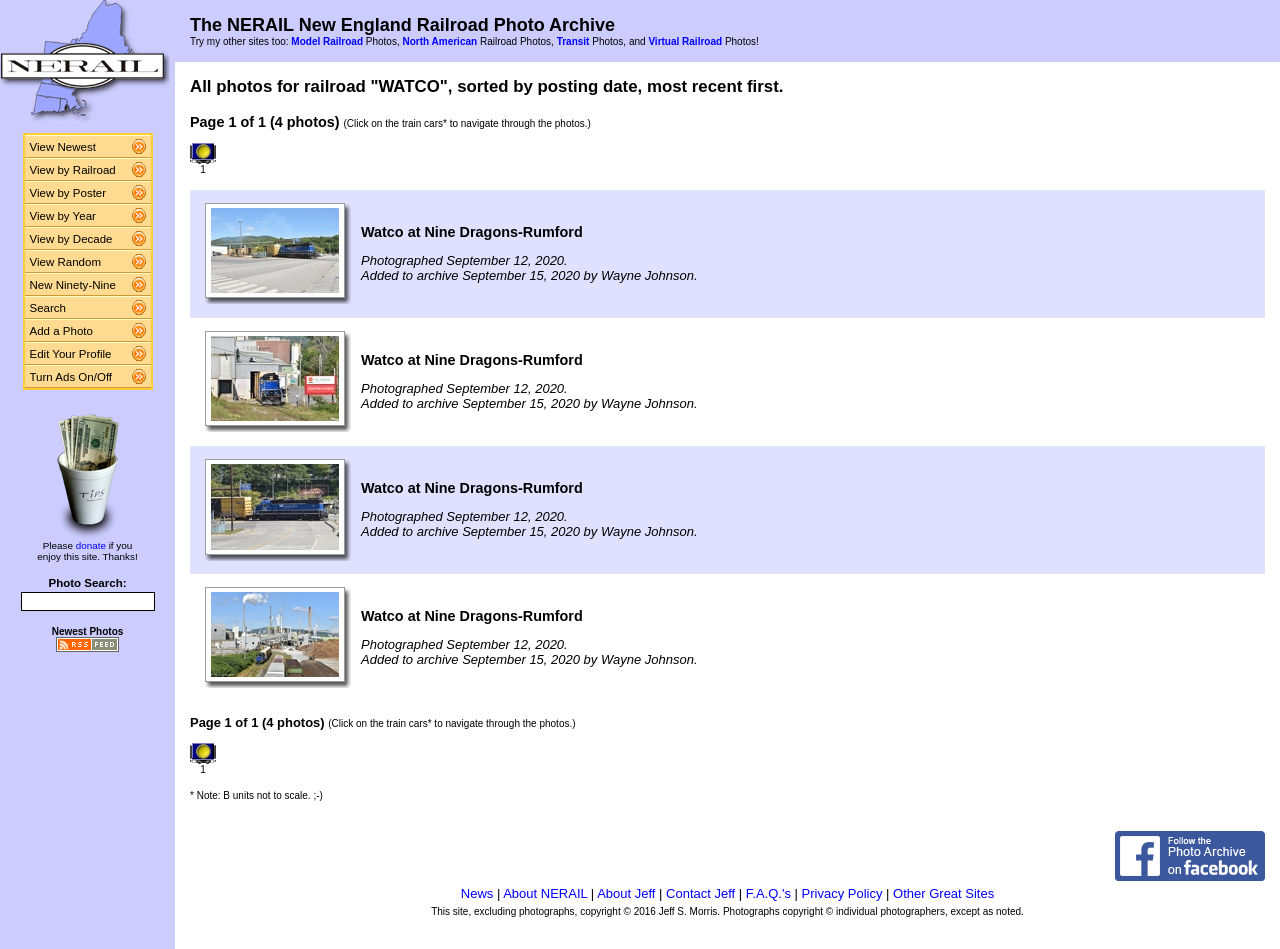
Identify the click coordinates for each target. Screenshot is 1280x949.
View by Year (63, 216)
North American (439, 41)
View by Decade (71, 239)
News (477, 893)
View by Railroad (73, 170)
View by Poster (68, 193)
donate (91, 545)
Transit (573, 41)
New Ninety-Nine (73, 285)
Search (48, 308)
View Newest (63, 147)
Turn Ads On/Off (71, 377)
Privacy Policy (842, 893)
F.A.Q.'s (768, 893)
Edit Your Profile (71, 354)
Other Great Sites (943, 893)
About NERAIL (545, 893)
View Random (65, 262)
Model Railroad (327, 41)
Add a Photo (61, 331)
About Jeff (626, 893)
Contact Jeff (700, 893)
